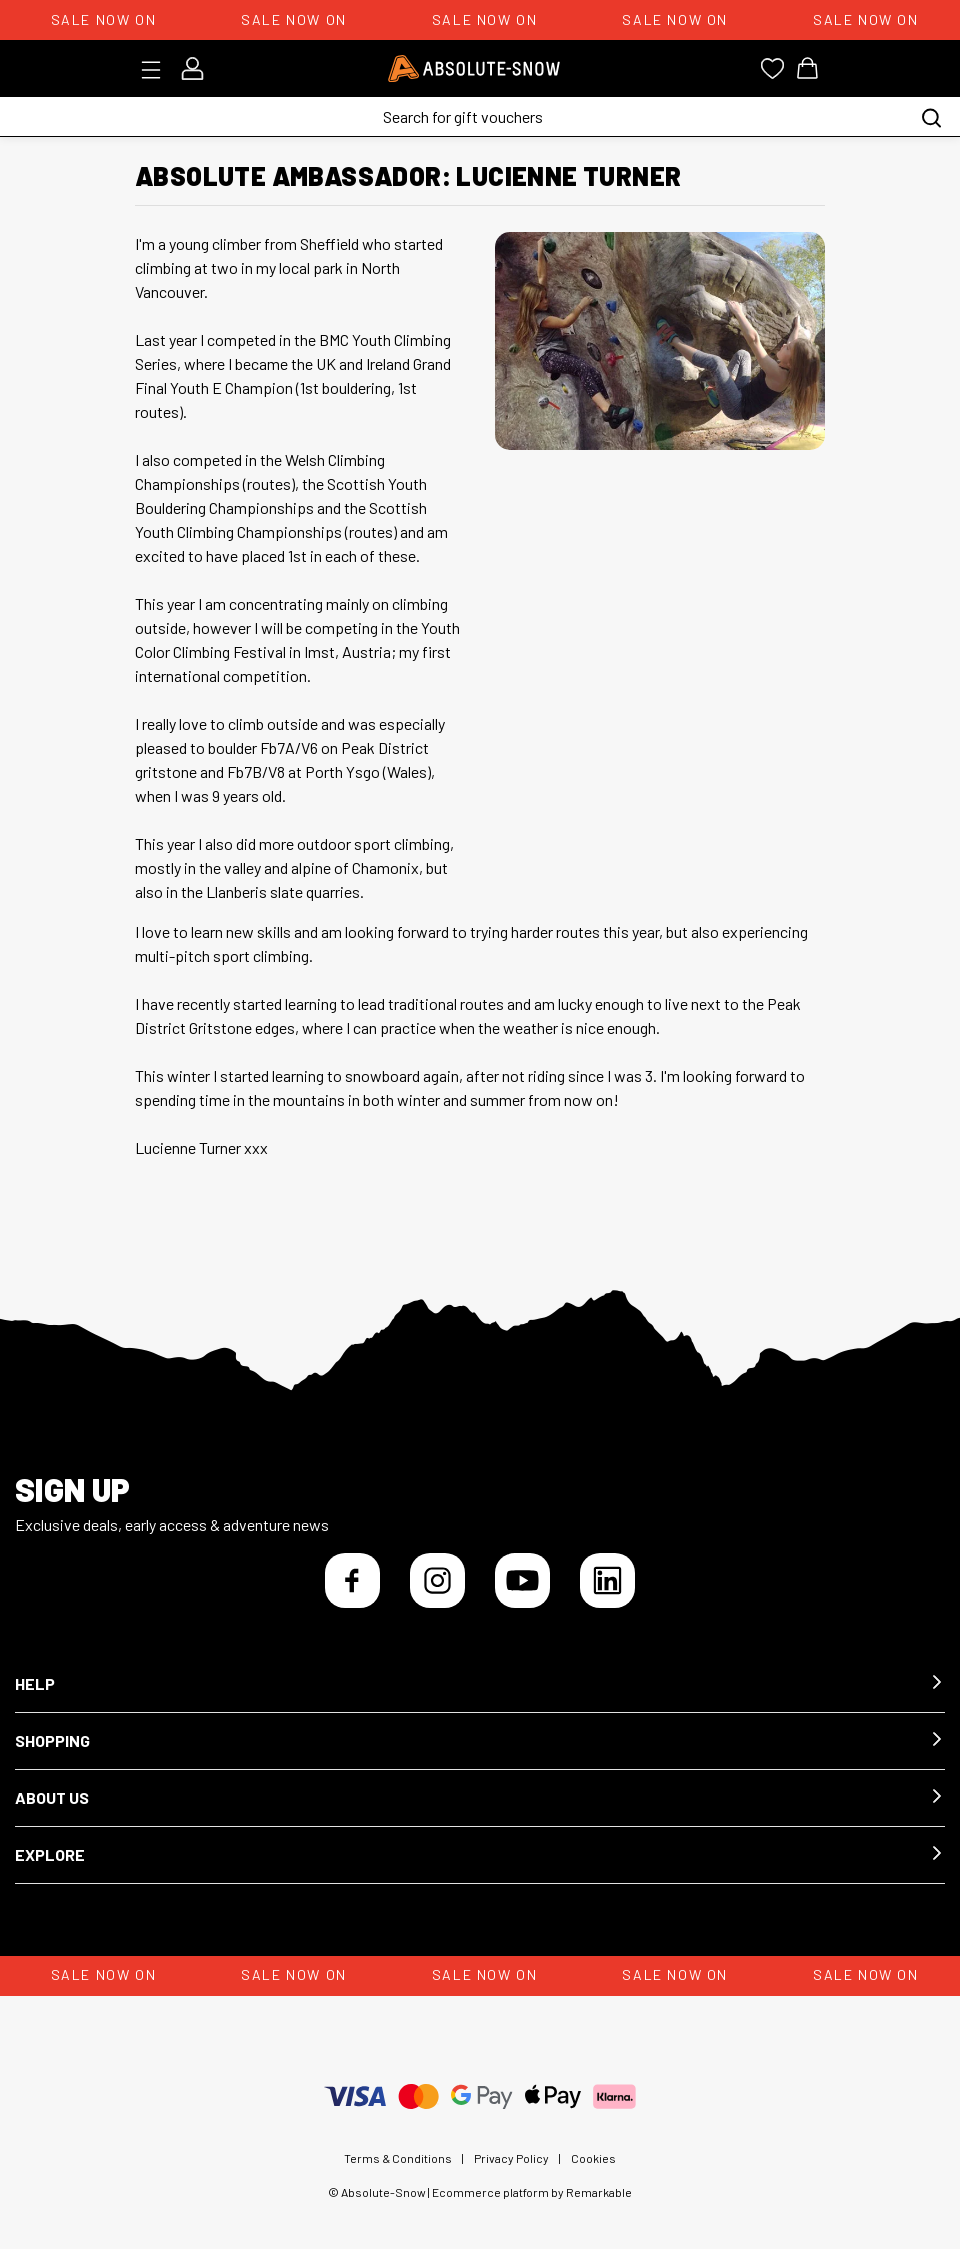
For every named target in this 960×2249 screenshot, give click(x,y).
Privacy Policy (511, 2158)
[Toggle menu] (157, 70)
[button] (480, 1684)
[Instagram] (437, 1580)
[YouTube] (522, 1580)
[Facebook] (352, 1580)
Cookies (593, 2158)
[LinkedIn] (607, 1580)
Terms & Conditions (398, 2158)
